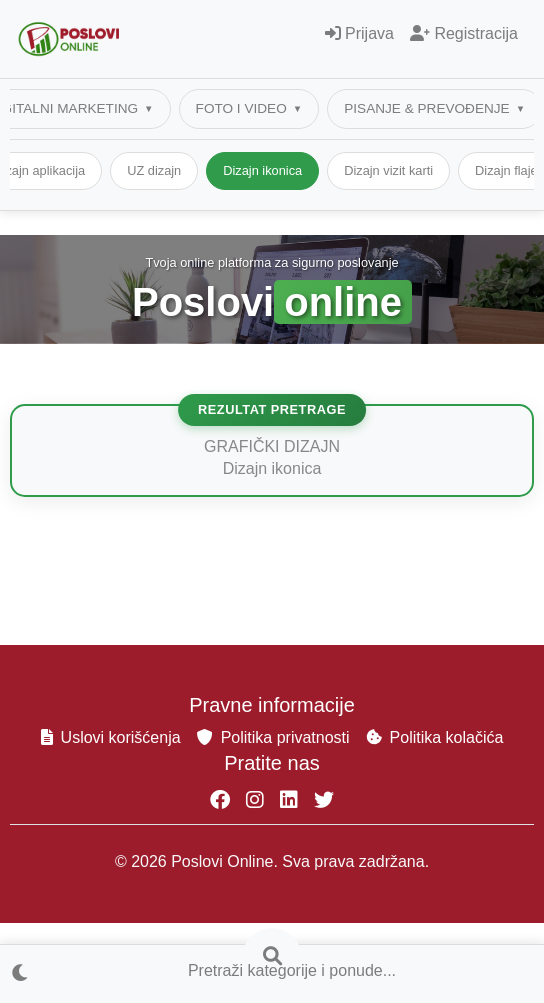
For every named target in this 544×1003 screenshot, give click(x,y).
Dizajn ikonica (385, 170)
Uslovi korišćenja (111, 737)
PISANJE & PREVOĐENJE (426, 108)
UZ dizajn (277, 170)
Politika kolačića (435, 737)
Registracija (464, 33)
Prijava (359, 33)
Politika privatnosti (273, 737)
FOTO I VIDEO (241, 108)
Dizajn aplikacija (162, 170)
